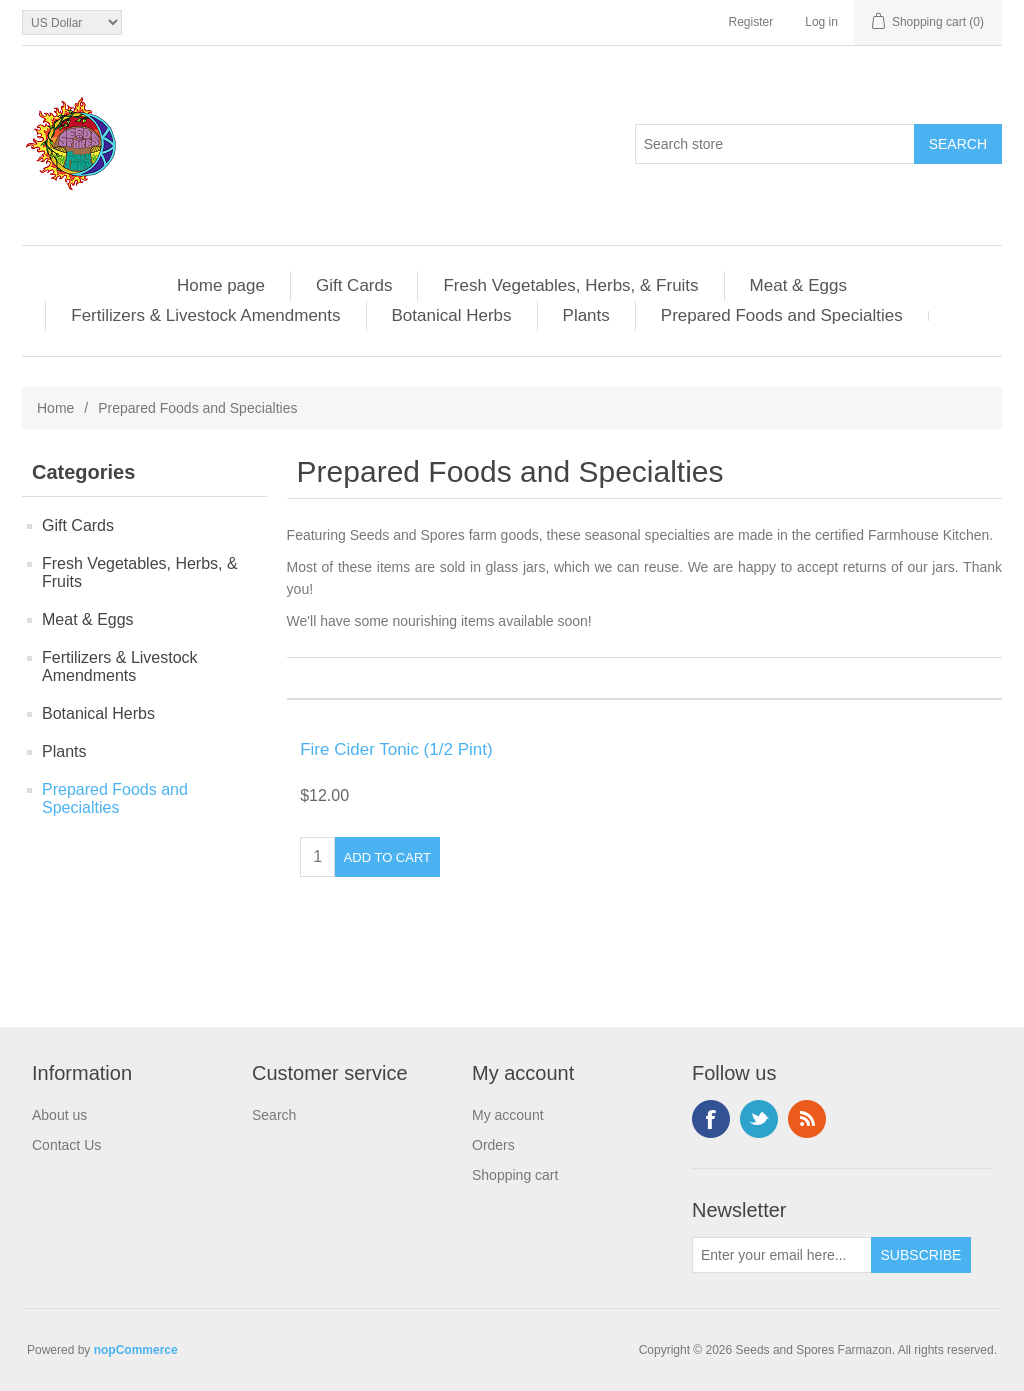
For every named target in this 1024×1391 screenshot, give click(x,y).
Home (55, 408)
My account (508, 1115)
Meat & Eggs (798, 285)
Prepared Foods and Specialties (782, 315)
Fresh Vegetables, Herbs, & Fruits (570, 285)
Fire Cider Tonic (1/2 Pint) (396, 749)
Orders (493, 1145)
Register (751, 22)
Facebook (711, 1119)
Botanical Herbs (452, 315)
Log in (821, 22)
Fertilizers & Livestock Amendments (205, 315)
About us (59, 1115)
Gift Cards (354, 285)
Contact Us (66, 1145)
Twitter (759, 1119)
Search (274, 1115)
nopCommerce (136, 1350)
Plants (586, 315)
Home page (221, 285)
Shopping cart (515, 1175)
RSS (807, 1119)
